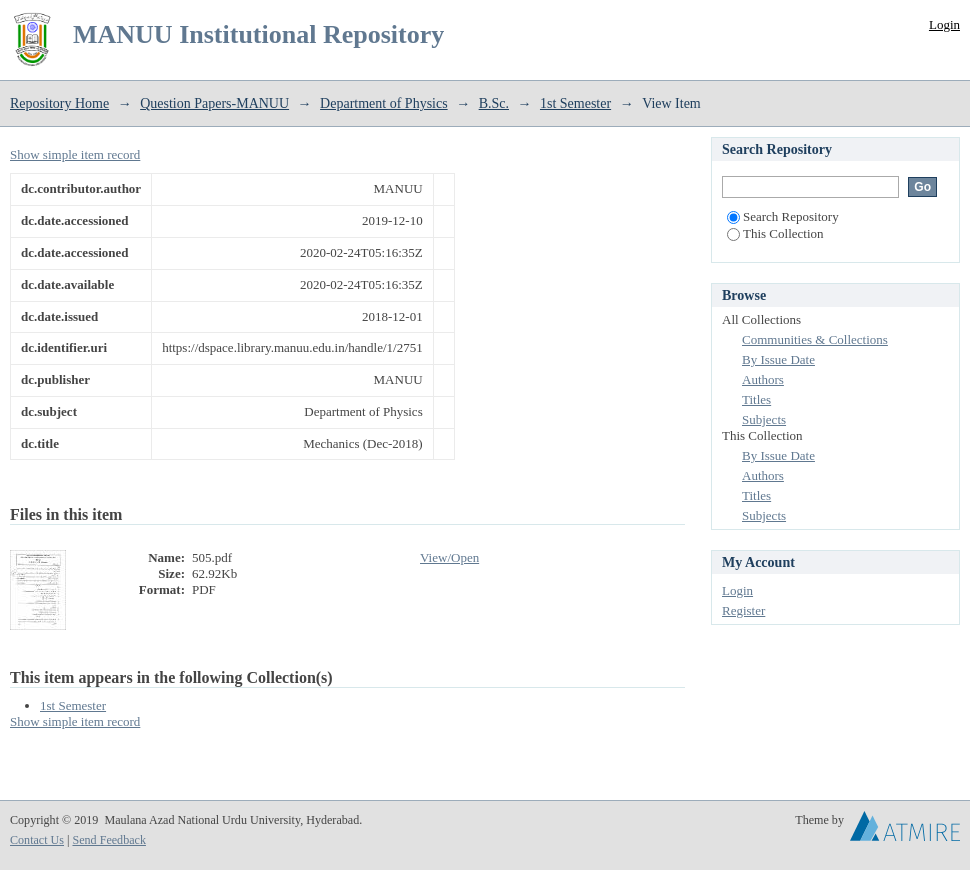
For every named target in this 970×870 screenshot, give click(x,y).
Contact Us (37, 840)
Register (743, 610)
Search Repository (783, 216)
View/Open (449, 557)
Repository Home (59, 103)
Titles (756, 399)
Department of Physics (384, 103)
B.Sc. (494, 103)
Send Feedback (108, 840)
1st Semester (575, 103)
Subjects (764, 419)
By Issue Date (778, 359)
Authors (763, 379)
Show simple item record (75, 154)
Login (944, 24)
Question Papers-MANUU (214, 103)
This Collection (775, 233)
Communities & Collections (815, 339)
